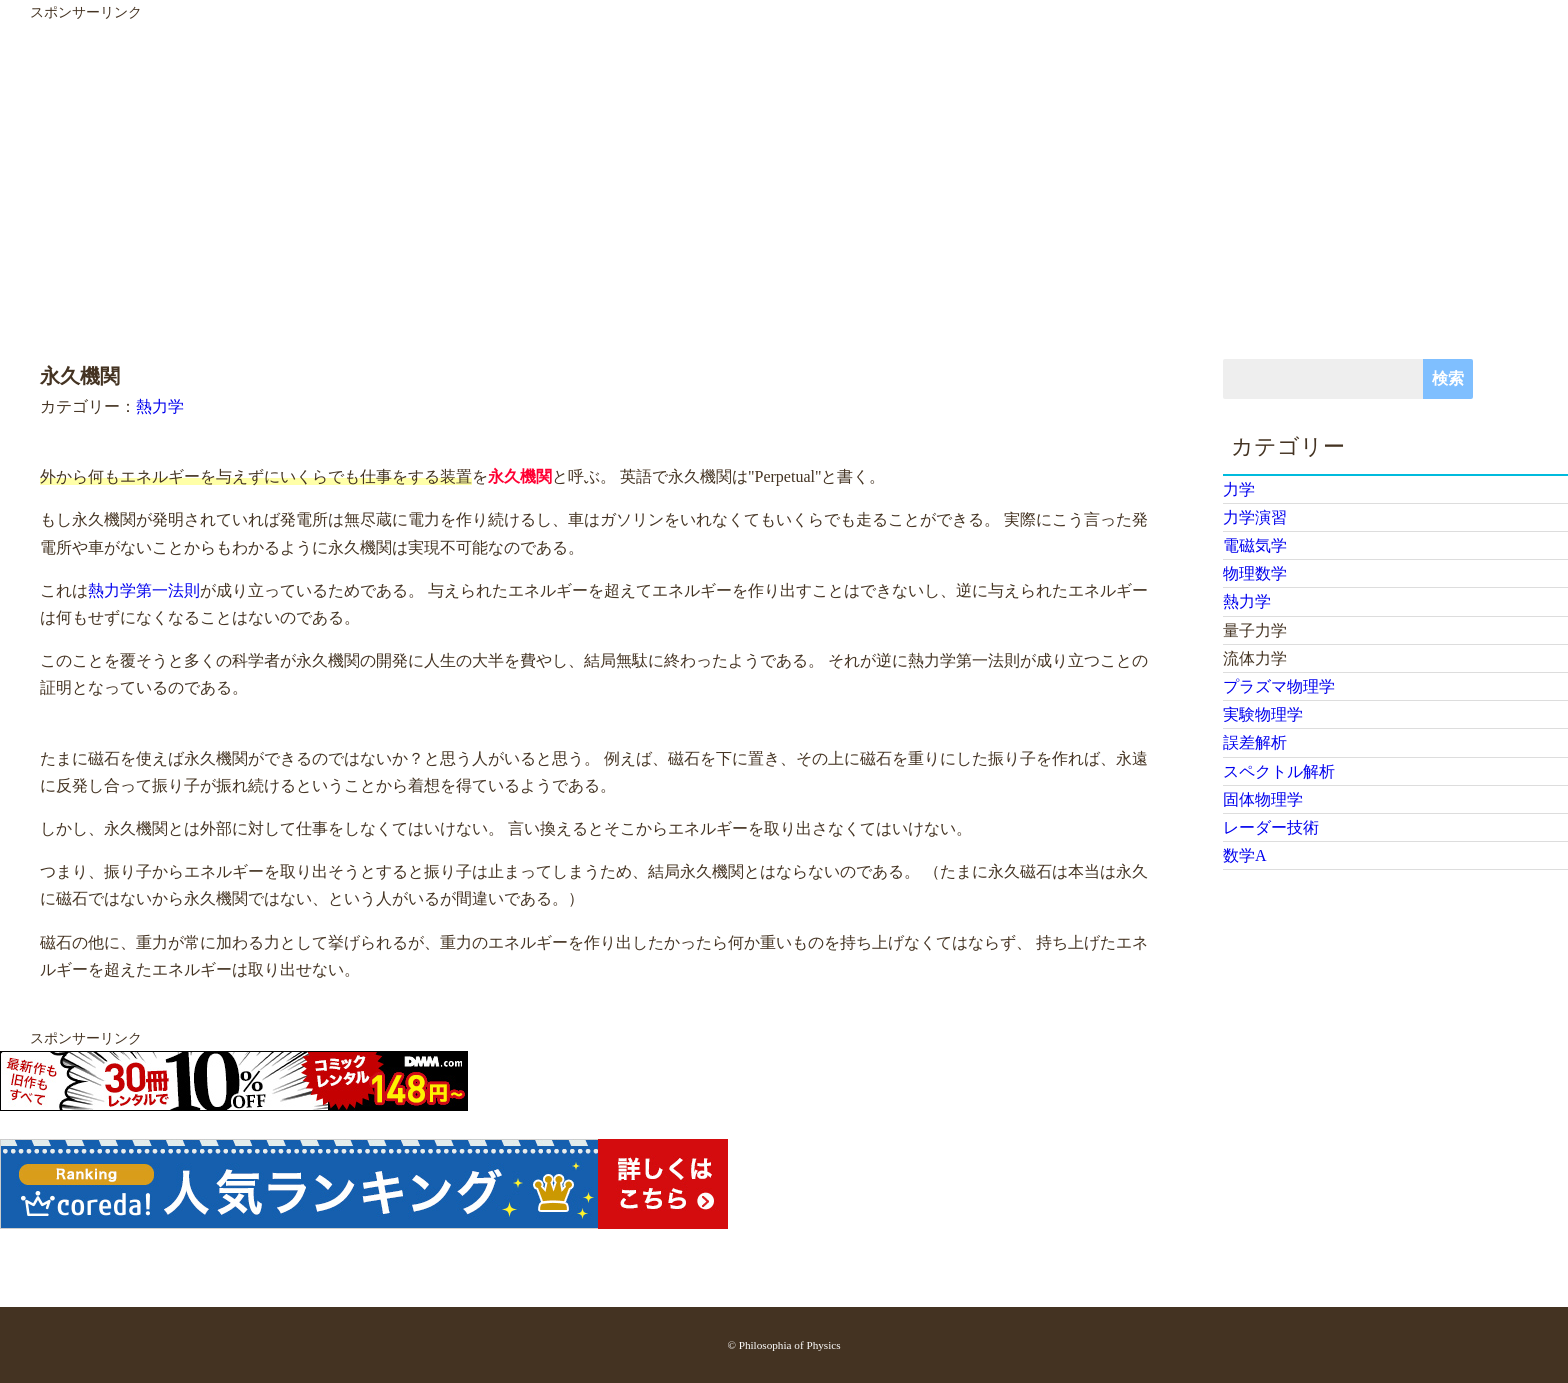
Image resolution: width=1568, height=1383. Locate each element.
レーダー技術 (1271, 827)
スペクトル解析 (1279, 771)
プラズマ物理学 (1279, 686)
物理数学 (1255, 573)
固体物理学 (1263, 799)
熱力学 (160, 406)
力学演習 (1255, 517)
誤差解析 (1255, 742)
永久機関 (520, 476)
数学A (1245, 855)
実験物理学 (1263, 714)
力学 (1239, 489)
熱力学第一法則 (144, 590)
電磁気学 (1255, 545)
